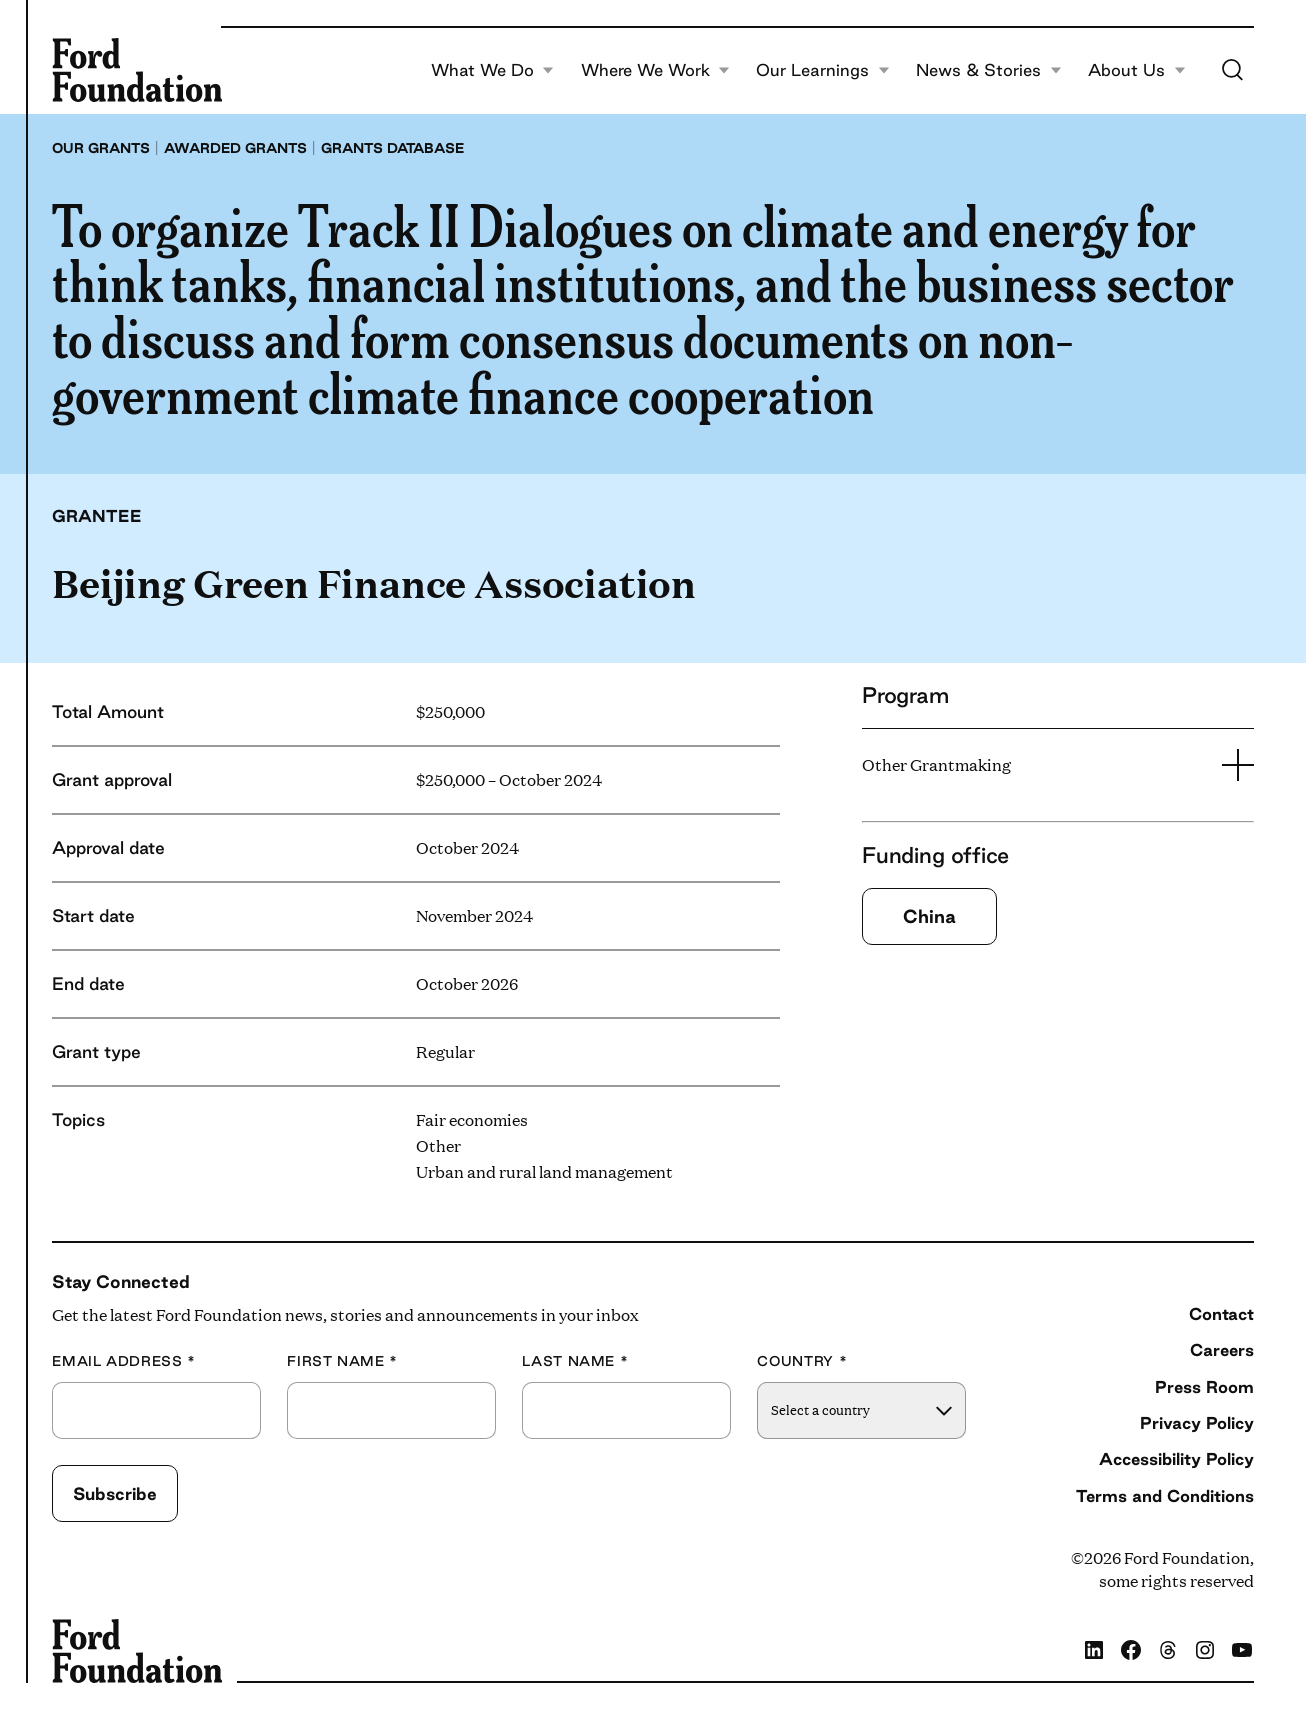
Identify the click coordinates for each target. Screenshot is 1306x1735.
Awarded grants (235, 148)
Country (802, 1361)
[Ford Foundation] (137, 70)
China (929, 916)
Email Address (124, 1361)
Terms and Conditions (1165, 1495)
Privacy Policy (1197, 1422)
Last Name (575, 1361)
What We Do (493, 70)
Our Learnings (823, 70)
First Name (342, 1361)
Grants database (392, 148)
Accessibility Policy (1176, 1458)
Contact (1221, 1313)
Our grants (101, 148)
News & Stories (989, 70)
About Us (1137, 70)
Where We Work (656, 70)
